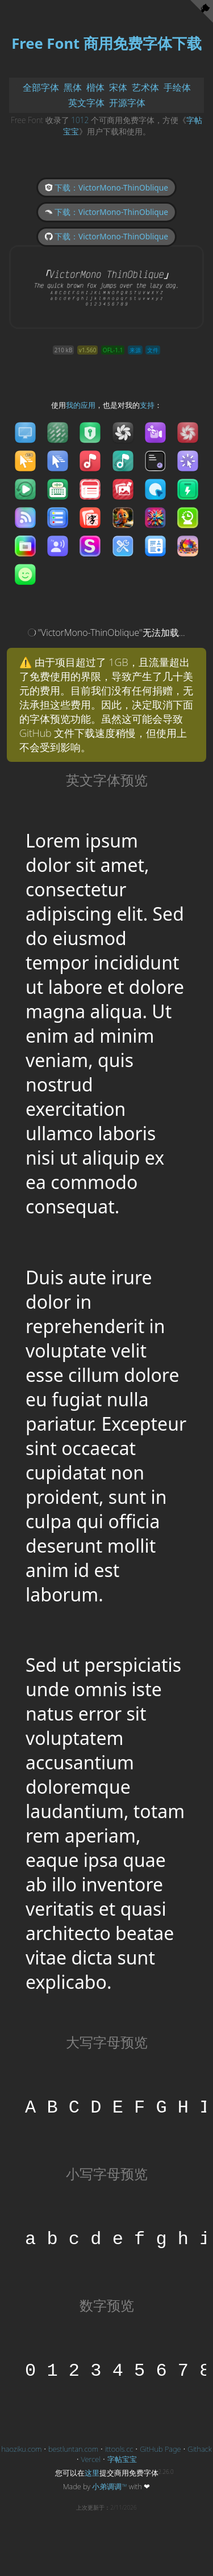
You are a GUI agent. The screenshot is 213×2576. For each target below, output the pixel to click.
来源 (135, 350)
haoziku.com (21, 2449)
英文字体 (86, 102)
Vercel (91, 2459)
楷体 (95, 87)
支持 (147, 405)
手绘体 (177, 87)
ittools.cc (119, 2449)
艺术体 (145, 87)
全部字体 (41, 87)
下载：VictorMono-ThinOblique (106, 187)
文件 (152, 350)
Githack (199, 2449)
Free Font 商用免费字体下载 (106, 43)
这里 (92, 2473)
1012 (80, 120)
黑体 (73, 87)
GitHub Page (160, 2449)
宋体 (118, 87)
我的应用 (80, 405)
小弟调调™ (109, 2486)
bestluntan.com (73, 2449)
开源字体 (127, 102)
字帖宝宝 (122, 2459)
